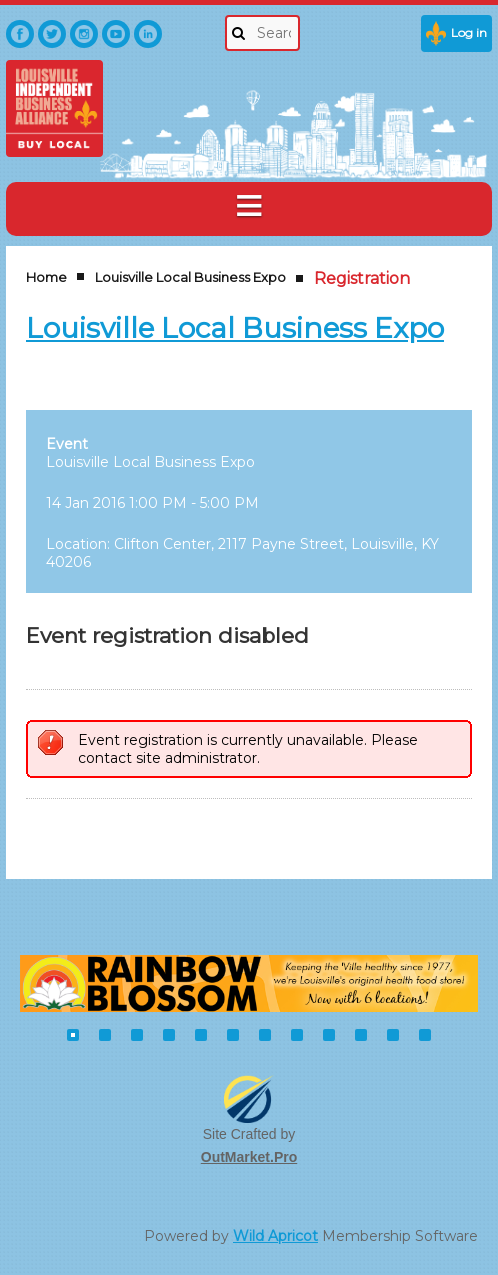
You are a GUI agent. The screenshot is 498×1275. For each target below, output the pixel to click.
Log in (469, 32)
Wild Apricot (275, 1236)
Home (46, 277)
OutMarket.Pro (249, 1157)
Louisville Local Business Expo (190, 277)
